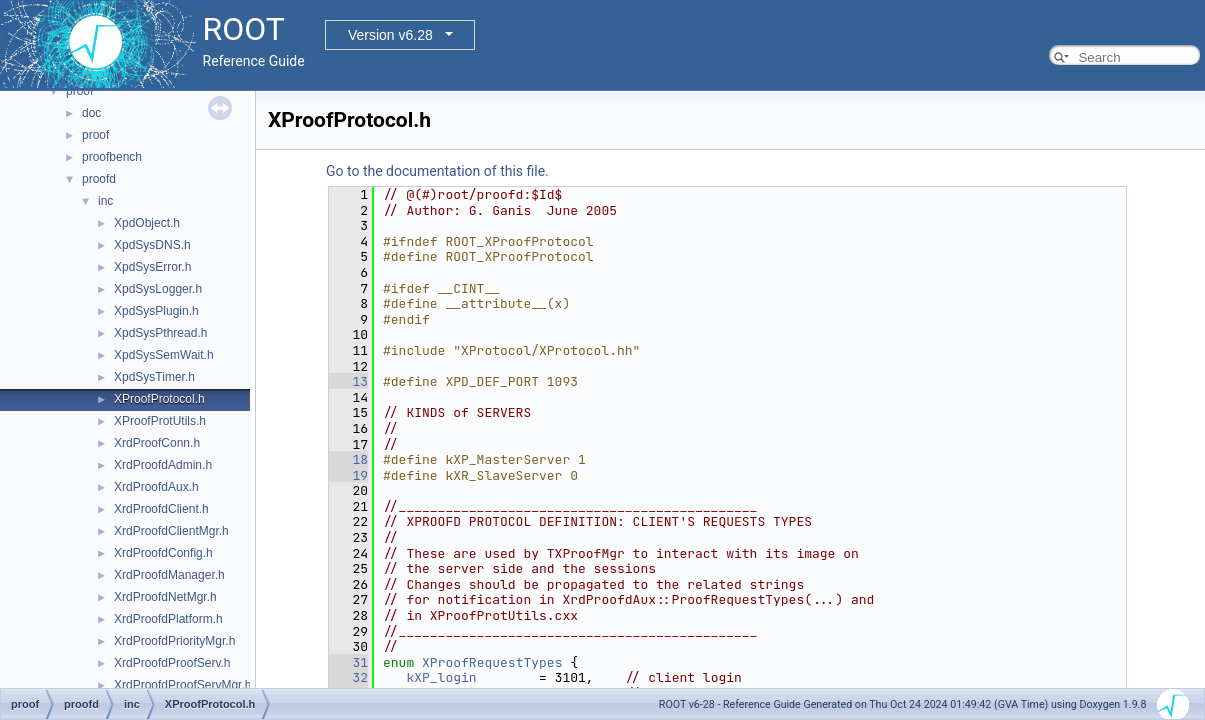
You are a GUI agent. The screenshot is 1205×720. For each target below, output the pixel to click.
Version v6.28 (390, 35)
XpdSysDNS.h (152, 245)
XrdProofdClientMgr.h (171, 531)
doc (91, 113)
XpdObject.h (147, 223)
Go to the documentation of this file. (437, 171)
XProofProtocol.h (159, 399)
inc (105, 201)
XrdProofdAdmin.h (163, 465)
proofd (99, 179)
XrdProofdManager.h (169, 575)
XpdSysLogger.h (158, 289)
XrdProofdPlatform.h (168, 619)
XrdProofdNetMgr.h (165, 597)
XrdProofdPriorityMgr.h (174, 641)
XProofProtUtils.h (160, 421)
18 (348, 459)
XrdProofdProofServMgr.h (182, 685)
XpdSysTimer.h (154, 377)
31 (348, 662)
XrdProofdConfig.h (163, 553)
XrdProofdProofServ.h (172, 663)
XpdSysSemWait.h (164, 355)
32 (348, 677)
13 (348, 381)
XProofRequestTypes (492, 662)
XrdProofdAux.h (156, 487)
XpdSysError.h (152, 267)
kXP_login (441, 677)
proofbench (112, 157)
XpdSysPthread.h (160, 333)
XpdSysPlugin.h (156, 311)
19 (348, 475)
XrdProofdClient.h (161, 509)
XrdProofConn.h (157, 443)
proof (79, 91)
